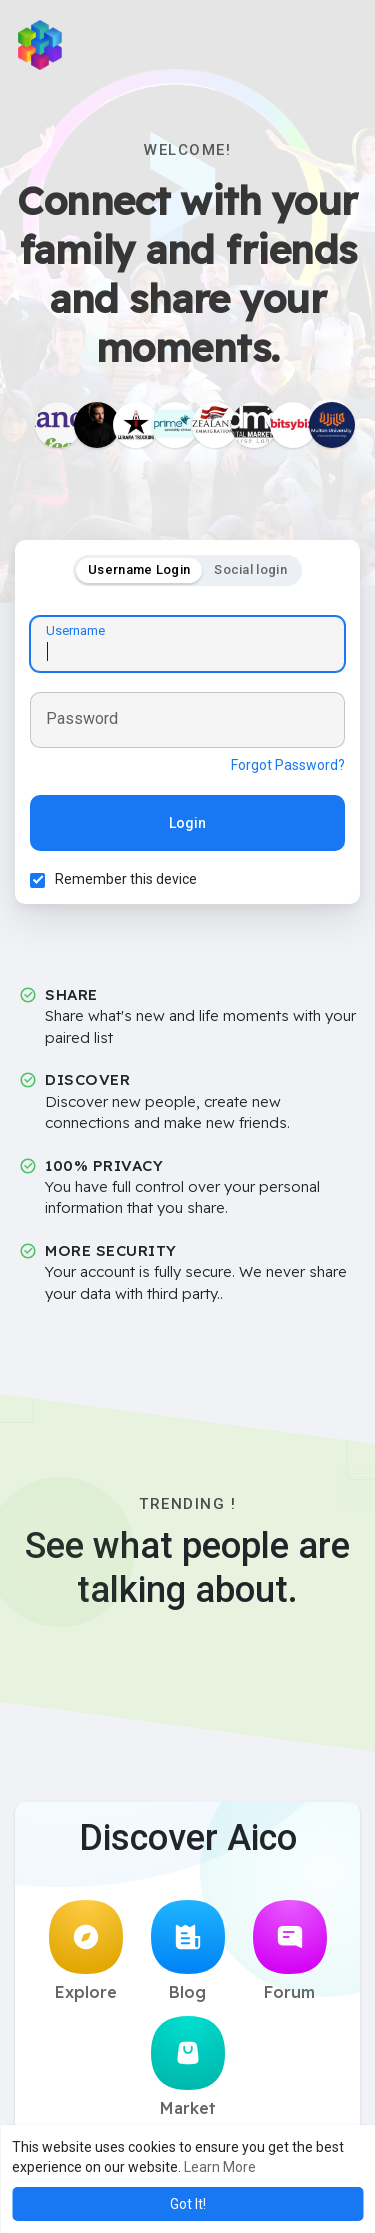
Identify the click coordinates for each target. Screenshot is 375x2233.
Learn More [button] (220, 2167)
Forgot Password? (288, 765)
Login (187, 823)
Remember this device (126, 879)
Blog (188, 1951)
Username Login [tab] (139, 569)
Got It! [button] (188, 2204)
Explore (86, 1951)
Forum (290, 1951)
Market (188, 2067)
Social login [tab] (250, 569)
